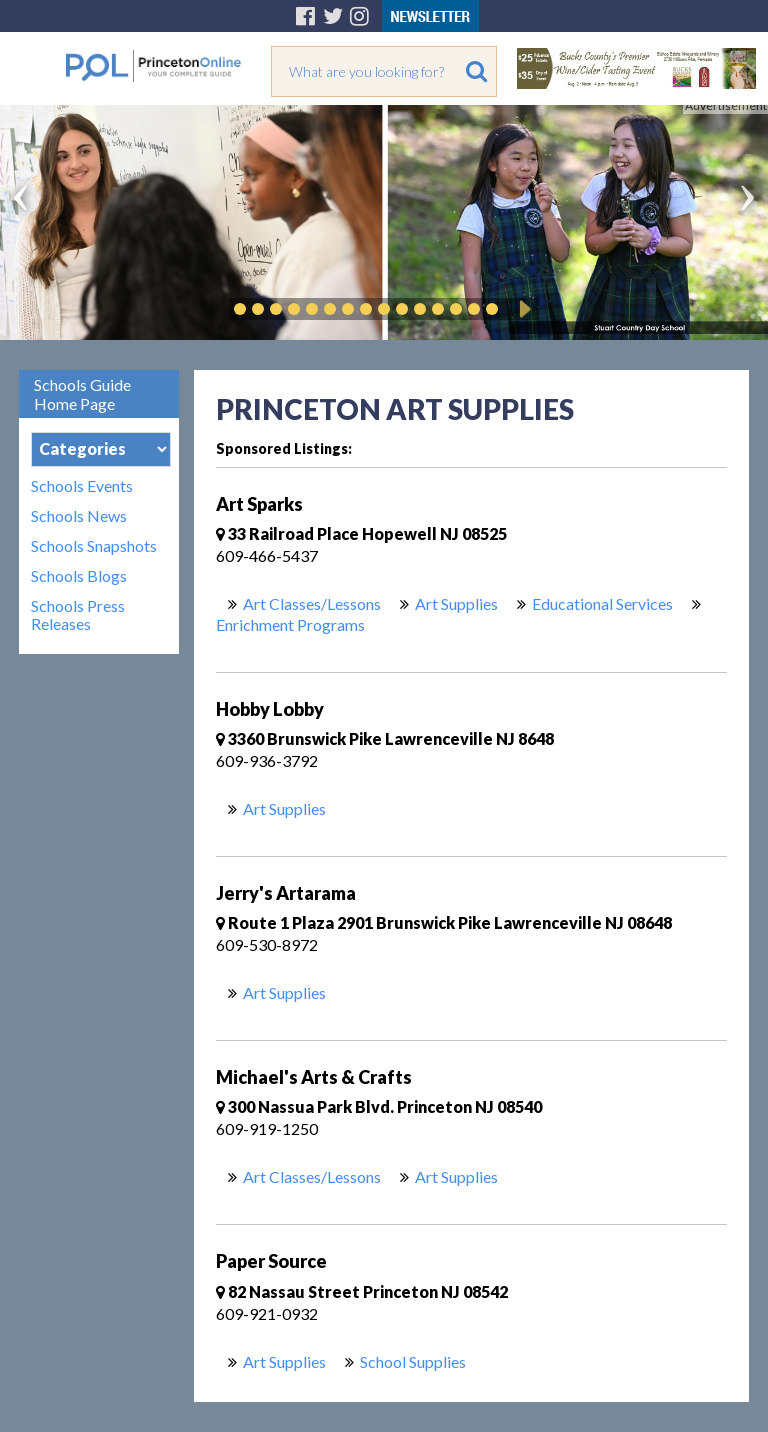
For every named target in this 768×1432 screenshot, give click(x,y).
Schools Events (82, 486)
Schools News (79, 516)
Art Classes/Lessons (312, 603)
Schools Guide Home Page (82, 394)
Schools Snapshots (94, 546)
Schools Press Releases (78, 615)
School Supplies (413, 1361)
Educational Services (602, 603)
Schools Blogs (79, 576)
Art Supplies (456, 603)
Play (522, 309)
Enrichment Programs (290, 624)
